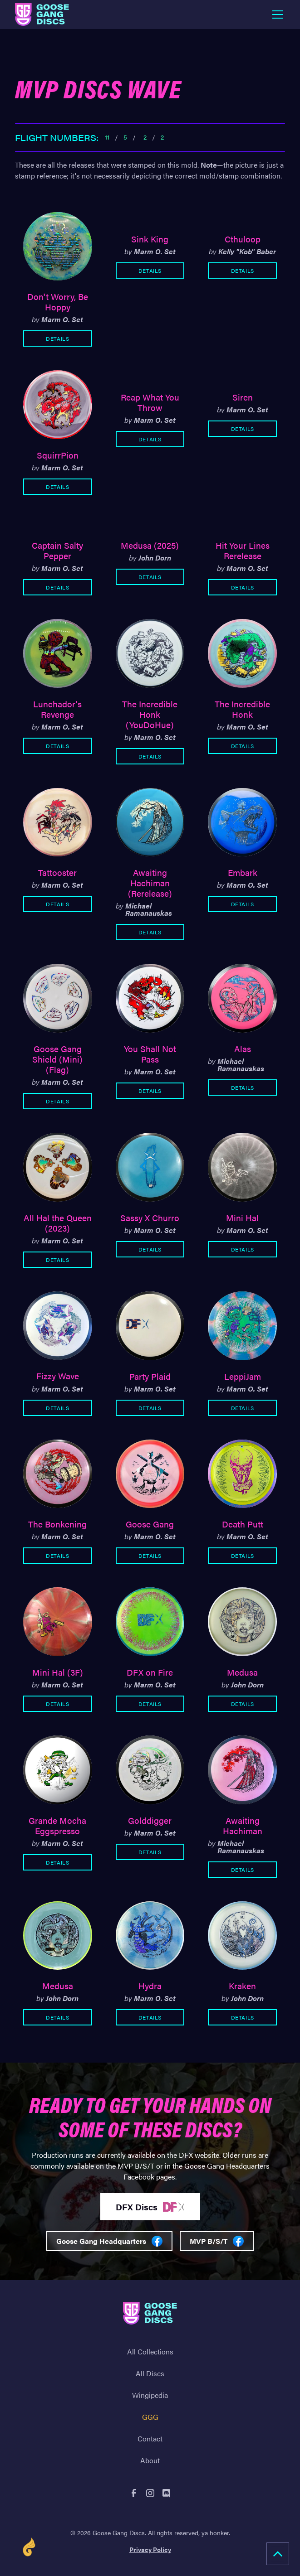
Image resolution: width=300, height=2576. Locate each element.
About (150, 2460)
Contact (150, 2438)
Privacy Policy (150, 2549)
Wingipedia (150, 2395)
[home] (42, 14)
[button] (276, 14)
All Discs (150, 2373)
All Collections (150, 2351)
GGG (150, 2417)
